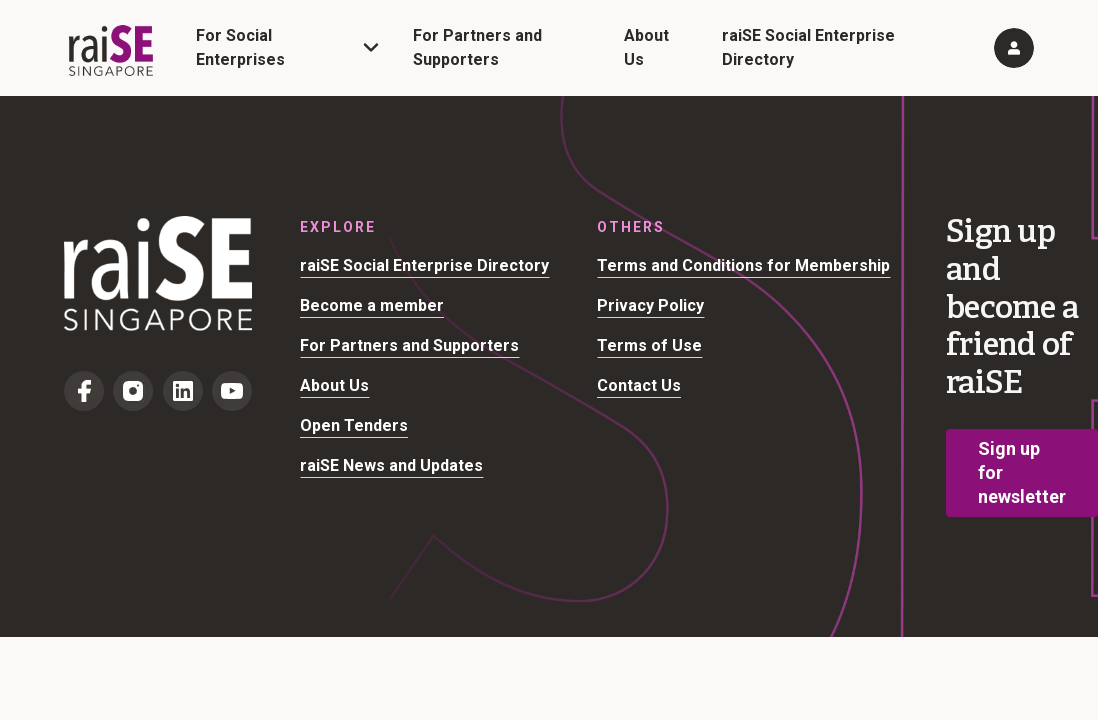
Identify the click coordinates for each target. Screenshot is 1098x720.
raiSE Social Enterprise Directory (424, 265)
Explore (338, 227)
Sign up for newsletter (1022, 472)
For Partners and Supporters (409, 345)
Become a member (372, 305)
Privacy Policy (650, 305)
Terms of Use (649, 345)
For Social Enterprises (240, 47)
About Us (334, 385)
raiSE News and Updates (391, 465)
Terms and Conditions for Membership (743, 265)
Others (631, 227)
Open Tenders (354, 425)
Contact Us (639, 385)
